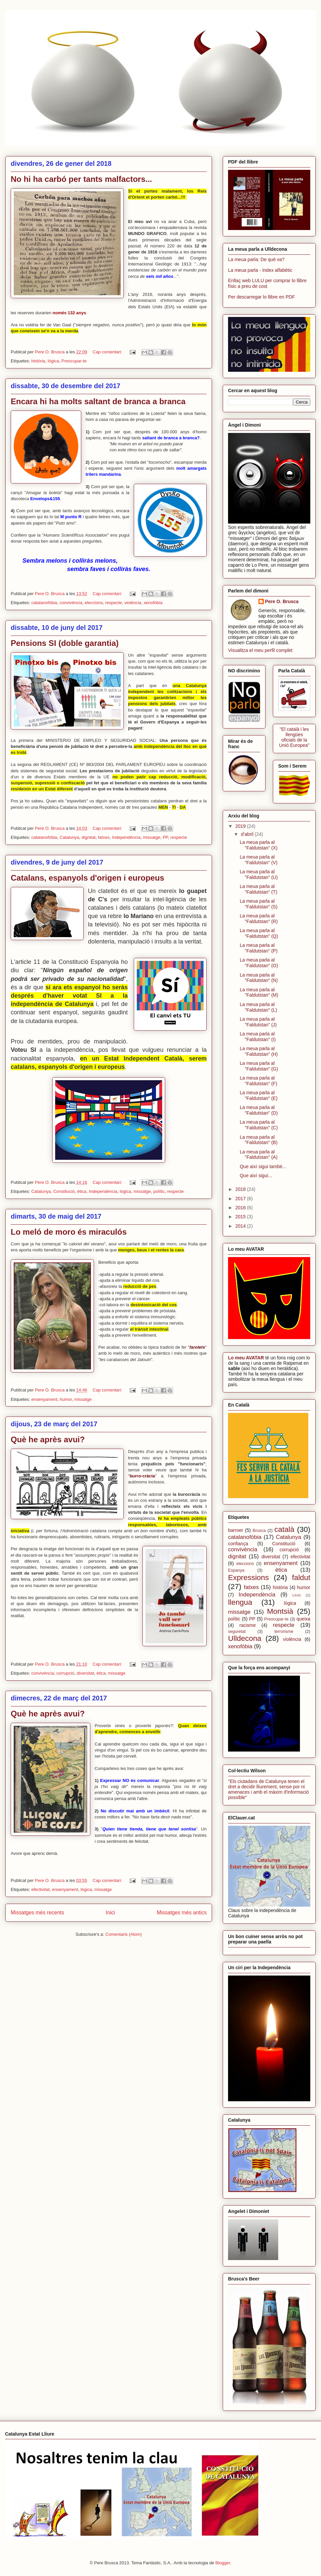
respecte (113, 602)
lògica (53, 360)
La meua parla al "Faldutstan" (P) (259, 948)
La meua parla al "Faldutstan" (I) (258, 1036)
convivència (71, 602)
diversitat (85, 1673)
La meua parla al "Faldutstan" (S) (259, 903)
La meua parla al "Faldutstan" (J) (258, 1021)
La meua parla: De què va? (256, 259)
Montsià (280, 1611)
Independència (126, 837)
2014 (241, 1226)
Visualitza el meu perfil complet (260, 650)
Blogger (222, 2562)
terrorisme (284, 1631)
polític (159, 1191)
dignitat (89, 837)
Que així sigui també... (263, 1166)
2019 (241, 826)
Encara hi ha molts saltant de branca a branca (98, 401)
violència (132, 602)
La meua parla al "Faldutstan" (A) (259, 1154)
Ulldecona (244, 1638)
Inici (110, 1912)
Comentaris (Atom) (123, 1934)
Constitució (64, 1191)
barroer (235, 1530)
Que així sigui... (256, 1175)
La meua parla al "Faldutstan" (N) (259, 977)
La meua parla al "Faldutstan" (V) (259, 859)
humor (66, 1399)
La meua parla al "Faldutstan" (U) (259, 874)
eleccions (94, 602)
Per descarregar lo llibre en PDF (261, 297)
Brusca (258, 1530)
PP (165, 837)
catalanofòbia (44, 602)
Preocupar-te (74, 360)
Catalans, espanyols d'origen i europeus (87, 877)
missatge (151, 837)
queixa (303, 1618)
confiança (238, 1543)
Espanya (236, 1570)
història (38, 360)
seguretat (237, 1631)
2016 (241, 1207)
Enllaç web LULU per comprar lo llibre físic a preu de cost (267, 283)
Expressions (248, 1577)
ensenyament (44, 1399)
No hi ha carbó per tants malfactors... (81, 179)
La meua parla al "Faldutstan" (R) (259, 918)
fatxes (104, 837)
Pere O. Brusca (282, 601)
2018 (241, 1189)
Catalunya (69, 837)
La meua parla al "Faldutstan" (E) (259, 1095)
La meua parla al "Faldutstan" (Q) (259, 933)
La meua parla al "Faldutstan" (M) (259, 992)
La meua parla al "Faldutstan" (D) (259, 1110)
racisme (247, 1625)
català (285, 1529)
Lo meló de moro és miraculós (69, 1231)
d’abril (247, 834)
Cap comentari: (108, 351)
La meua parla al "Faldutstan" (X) (259, 845)
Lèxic (297, 1595)
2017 (241, 1198)
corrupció (65, 1673)
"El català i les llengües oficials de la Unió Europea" (294, 737)
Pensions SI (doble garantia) (65, 643)
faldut (301, 1577)
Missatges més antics (182, 1912)
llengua (240, 1602)
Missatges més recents (37, 1912)
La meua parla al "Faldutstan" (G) (259, 1066)
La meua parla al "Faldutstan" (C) (259, 1124)
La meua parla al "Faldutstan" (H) (259, 1051)
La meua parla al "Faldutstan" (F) (258, 1080)
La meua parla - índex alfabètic (260, 270)
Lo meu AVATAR (246, 1357)
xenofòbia (153, 602)
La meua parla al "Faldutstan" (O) (259, 962)
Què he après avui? (48, 1439)
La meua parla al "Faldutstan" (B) (259, 1139)
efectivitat (40, 1889)
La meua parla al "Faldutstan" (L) (258, 1007)
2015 (241, 1216)
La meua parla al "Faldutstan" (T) (258, 889)
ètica (81, 1191)
